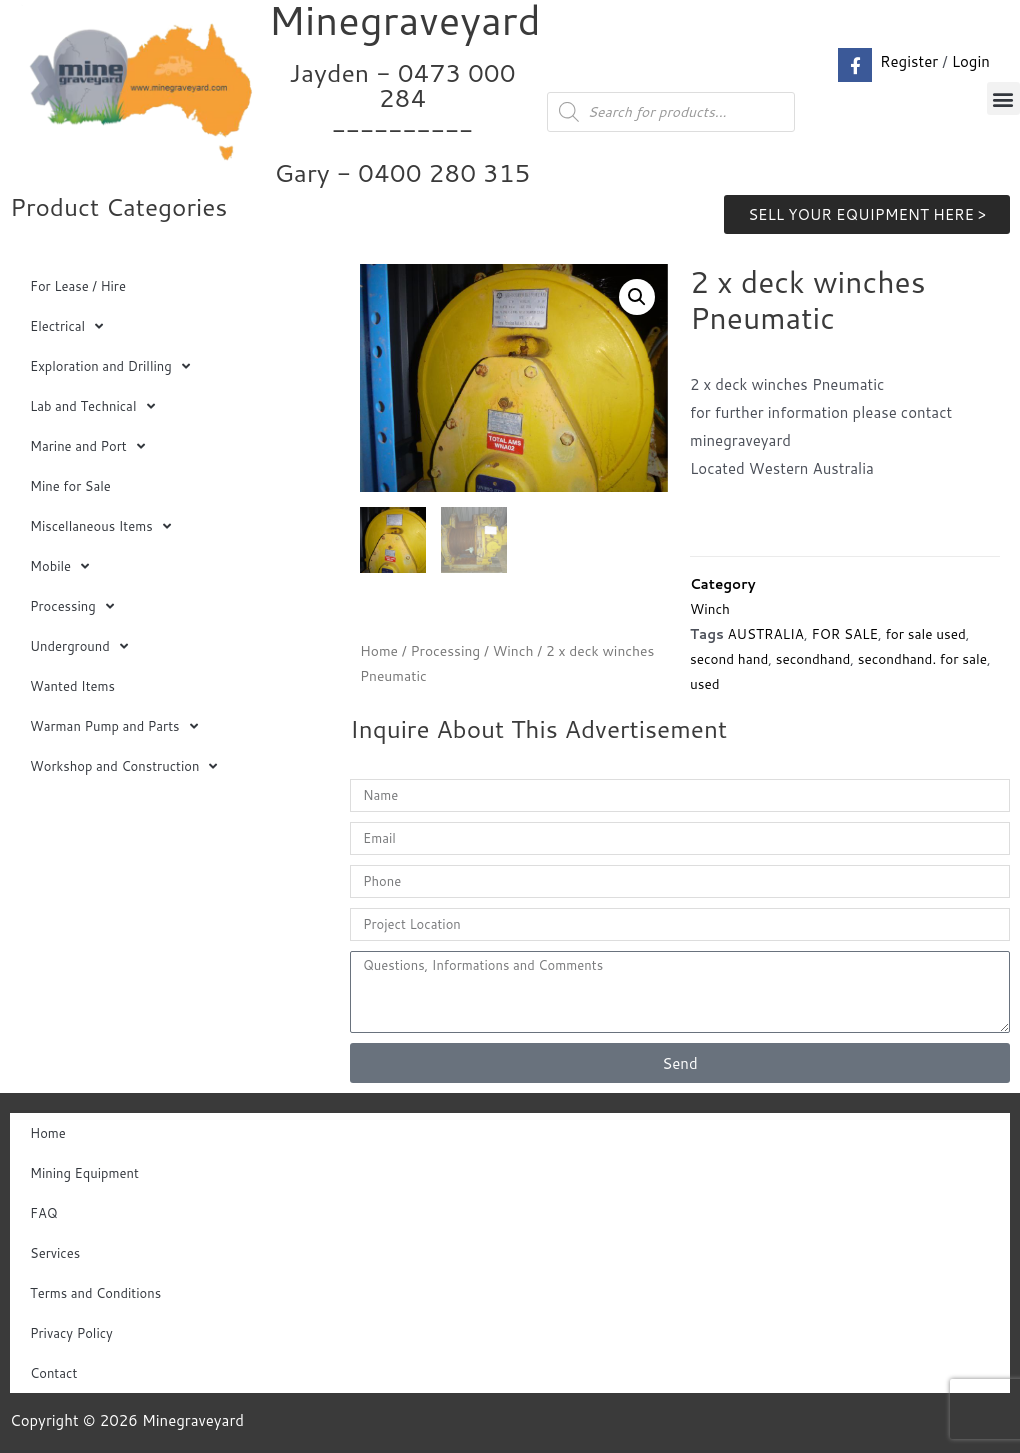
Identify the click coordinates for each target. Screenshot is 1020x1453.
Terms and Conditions (95, 1293)
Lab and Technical (92, 406)
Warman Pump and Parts (114, 726)
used (705, 683)
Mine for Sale (70, 486)
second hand (729, 658)
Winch (513, 651)
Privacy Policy (71, 1333)
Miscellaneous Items (100, 526)
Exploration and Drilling (110, 366)
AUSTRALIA (765, 633)
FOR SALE (844, 633)
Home (379, 651)
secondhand (813, 658)
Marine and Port (87, 446)
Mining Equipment (84, 1173)
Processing (72, 606)
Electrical (66, 326)
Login (971, 61)
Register (909, 61)
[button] (1003, 98)
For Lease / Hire (78, 286)
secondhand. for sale (922, 658)
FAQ (44, 1213)
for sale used (925, 633)
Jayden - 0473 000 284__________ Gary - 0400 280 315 (402, 122)
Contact (53, 1373)
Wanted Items (72, 686)
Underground (79, 646)
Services (55, 1253)
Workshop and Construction (123, 766)
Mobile (59, 566)
